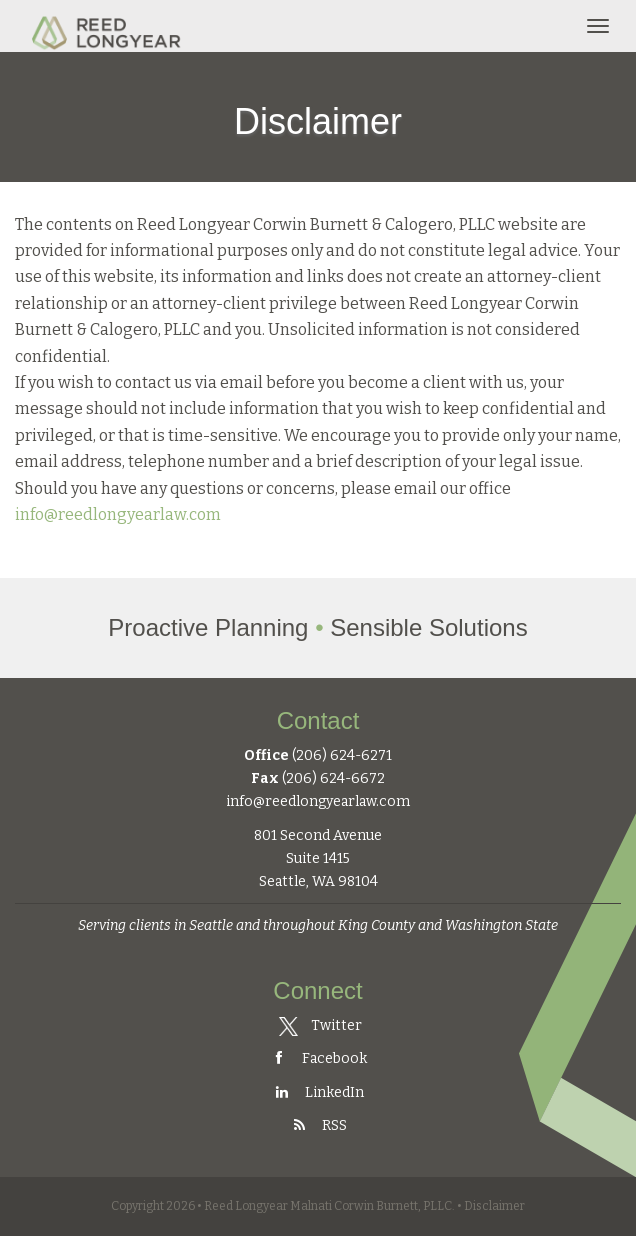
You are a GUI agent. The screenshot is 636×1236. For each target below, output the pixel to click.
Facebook (318, 1058)
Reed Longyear (108, 26)
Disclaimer (494, 1206)
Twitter (320, 1025)
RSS (318, 1125)
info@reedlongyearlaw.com (118, 514)
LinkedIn (318, 1092)
